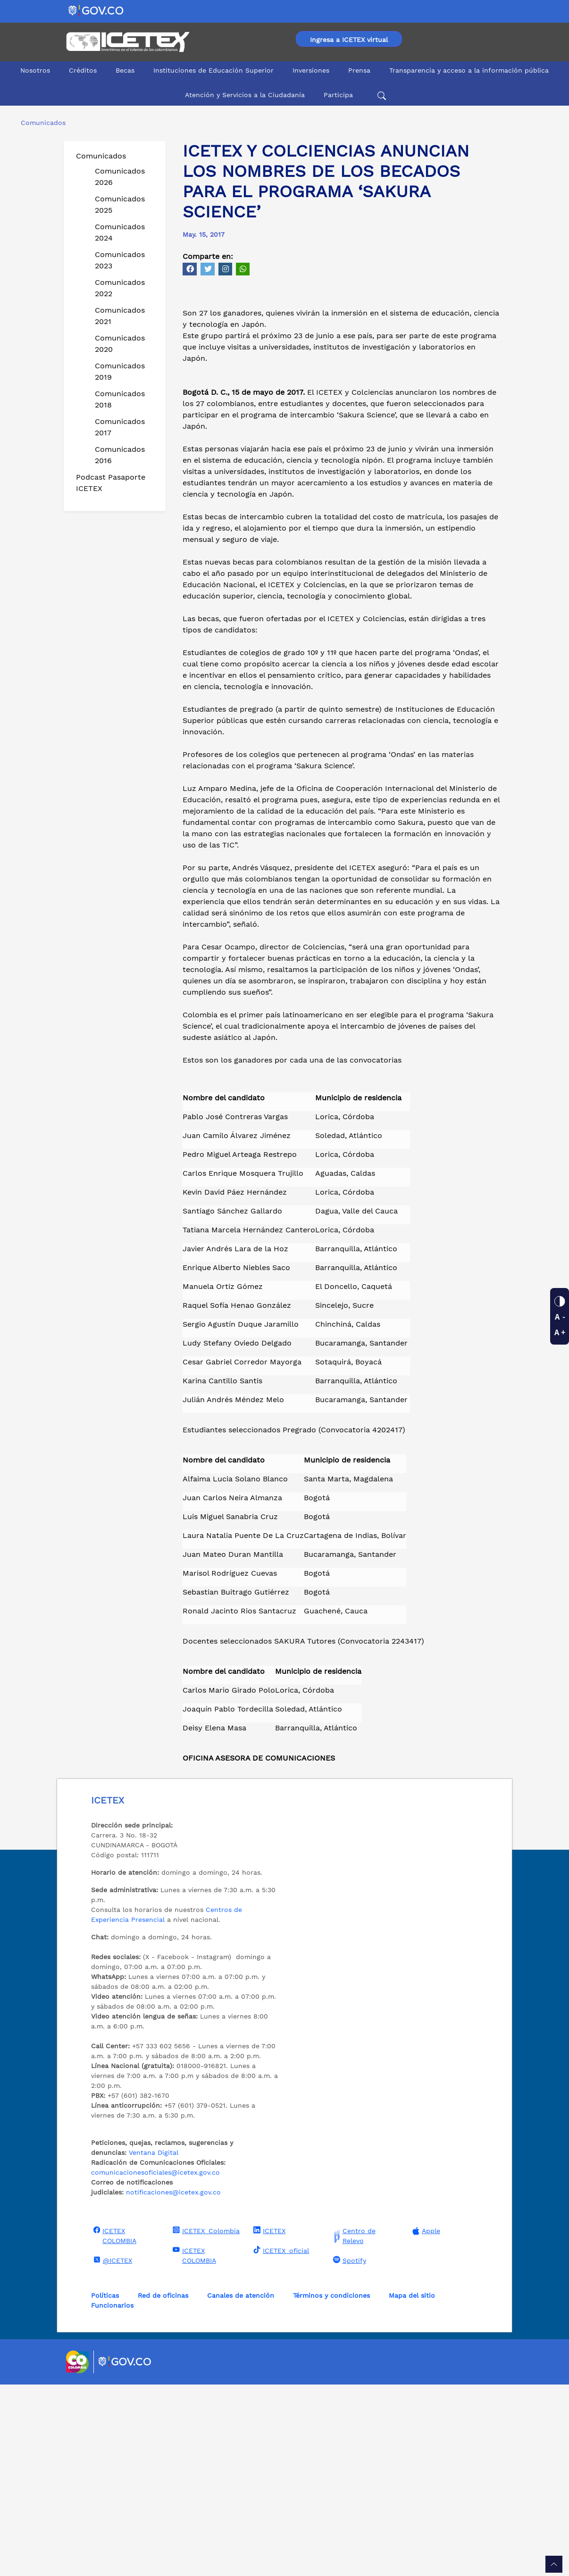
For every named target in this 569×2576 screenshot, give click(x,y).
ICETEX (268, 2422)
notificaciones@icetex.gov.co (173, 2383)
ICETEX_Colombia (205, 2422)
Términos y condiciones (331, 2487)
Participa (338, 95)
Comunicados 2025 (120, 204)
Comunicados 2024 (120, 232)
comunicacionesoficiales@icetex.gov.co (155, 2364)
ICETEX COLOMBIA (113, 2427)
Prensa (359, 70)
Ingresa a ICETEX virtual (349, 39)
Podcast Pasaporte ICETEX (110, 483)
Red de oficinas (163, 2487)
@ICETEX (111, 2451)
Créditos (83, 70)
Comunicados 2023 (120, 260)
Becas (125, 70)
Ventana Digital (153, 2344)
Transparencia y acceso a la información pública (469, 70)
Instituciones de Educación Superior (213, 70)
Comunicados (101, 155)
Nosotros (35, 70)
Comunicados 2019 (120, 371)
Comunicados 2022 (120, 288)
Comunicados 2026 (120, 176)
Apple (425, 2422)
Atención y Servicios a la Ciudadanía (245, 95)
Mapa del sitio (412, 2487)
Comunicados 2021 (120, 316)
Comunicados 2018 (120, 399)
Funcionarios (112, 2497)
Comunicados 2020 (120, 343)
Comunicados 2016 (120, 455)
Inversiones (311, 70)
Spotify (348, 2451)
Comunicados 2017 (120, 427)
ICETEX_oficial (280, 2441)
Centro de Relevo (353, 2427)
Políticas (105, 2487)
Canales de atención (240, 2487)
